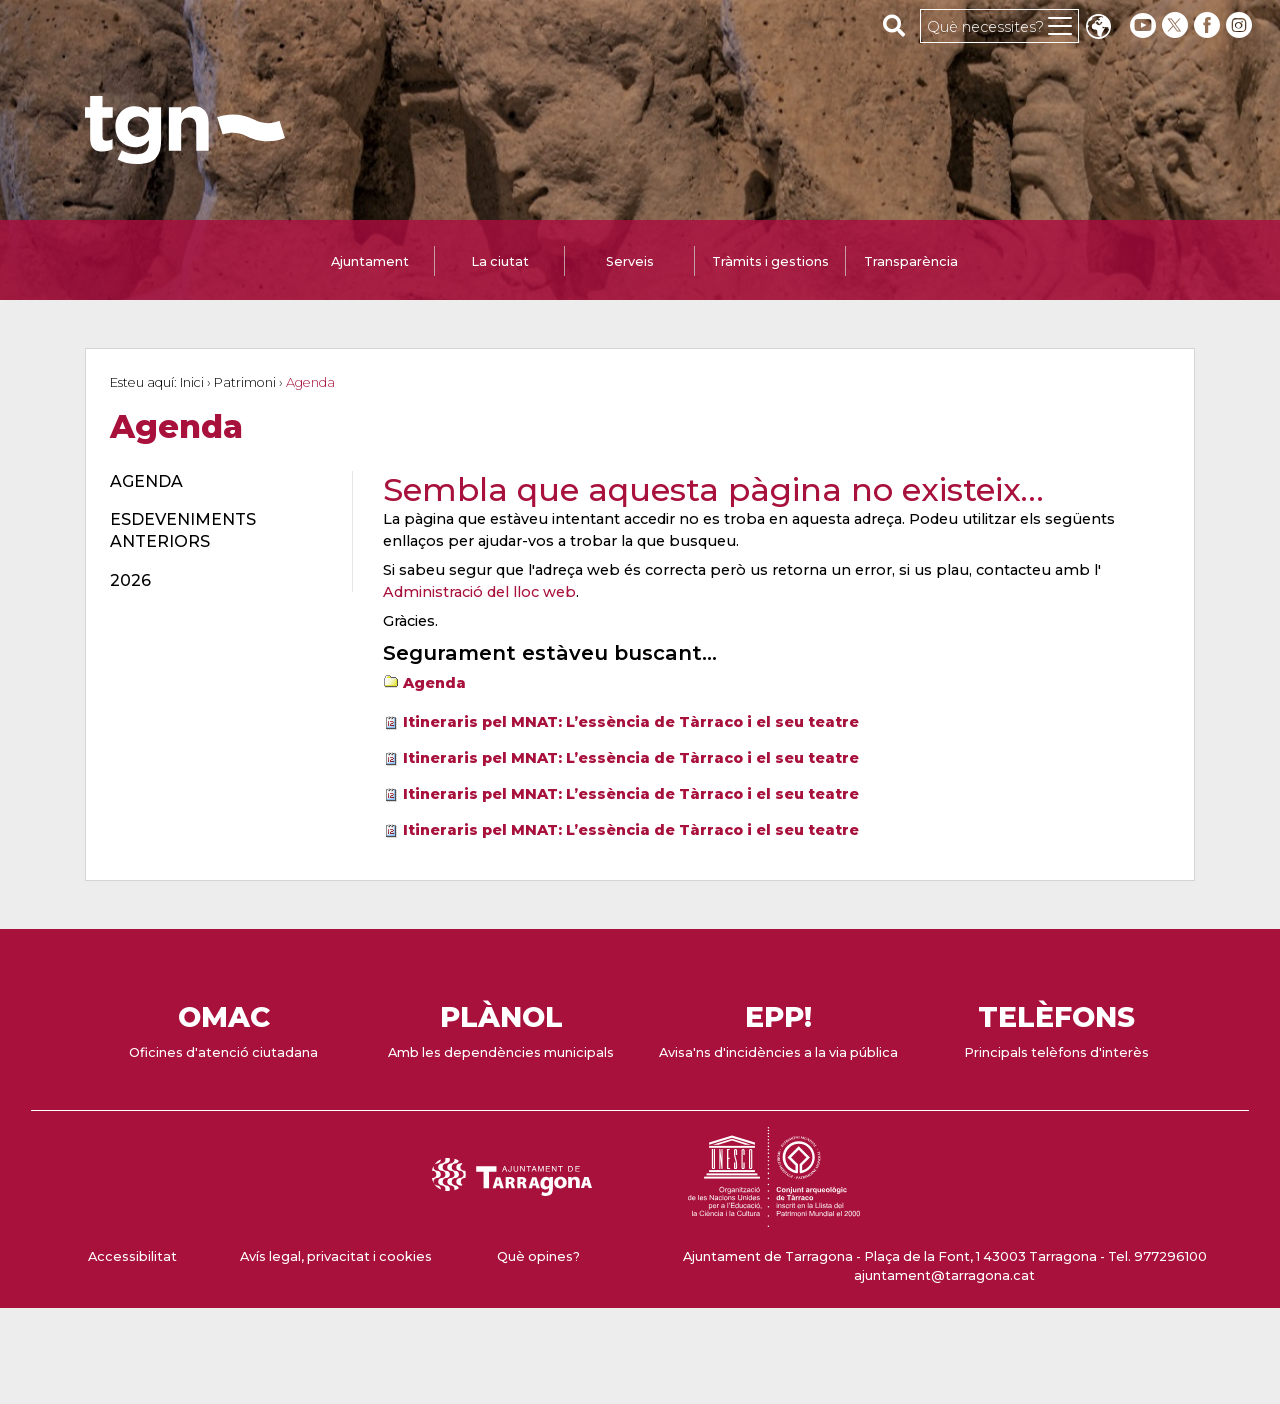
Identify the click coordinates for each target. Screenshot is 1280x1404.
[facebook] (1209, 25)
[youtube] (1143, 25)
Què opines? (538, 1256)
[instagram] (1241, 25)
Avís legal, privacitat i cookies (336, 1256)
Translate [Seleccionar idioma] (1098, 28)
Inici (192, 382)
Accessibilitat (132, 1256)
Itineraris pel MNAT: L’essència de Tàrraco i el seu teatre (631, 722)
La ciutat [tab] (500, 261)
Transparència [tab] (911, 261)
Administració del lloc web (479, 592)
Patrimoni (245, 382)
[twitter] (1177, 25)
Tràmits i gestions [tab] (770, 261)
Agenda (434, 683)
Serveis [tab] (630, 261)
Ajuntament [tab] (370, 261)
